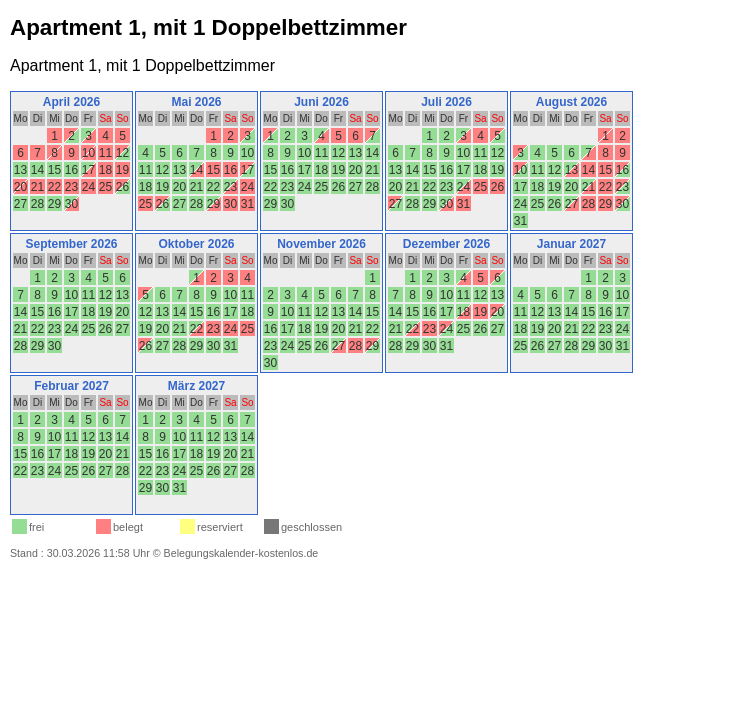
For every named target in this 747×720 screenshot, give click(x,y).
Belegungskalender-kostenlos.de (241, 553)
